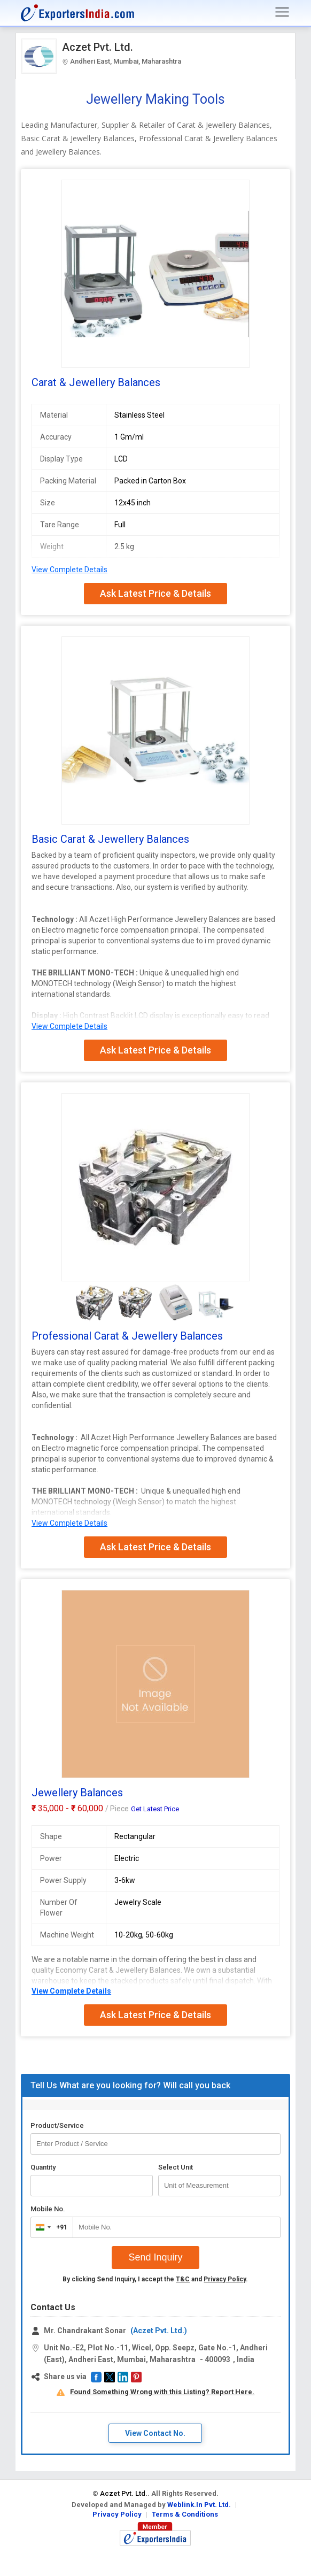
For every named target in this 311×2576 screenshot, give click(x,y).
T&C (183, 2279)
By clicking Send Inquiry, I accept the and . (155, 2279)
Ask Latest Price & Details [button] (155, 593)
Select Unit (175, 2167)
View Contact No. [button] (155, 2433)
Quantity (43, 2167)
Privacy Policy (225, 2279)
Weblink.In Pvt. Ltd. (199, 2505)
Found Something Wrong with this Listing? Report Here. (162, 2392)
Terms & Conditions (185, 2514)
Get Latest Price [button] (155, 1809)
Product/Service (57, 2125)
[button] (96, 2377)
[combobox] (49, 2227)
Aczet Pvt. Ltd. (97, 47)
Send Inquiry (155, 2257)
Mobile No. (47, 2209)
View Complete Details (69, 569)
